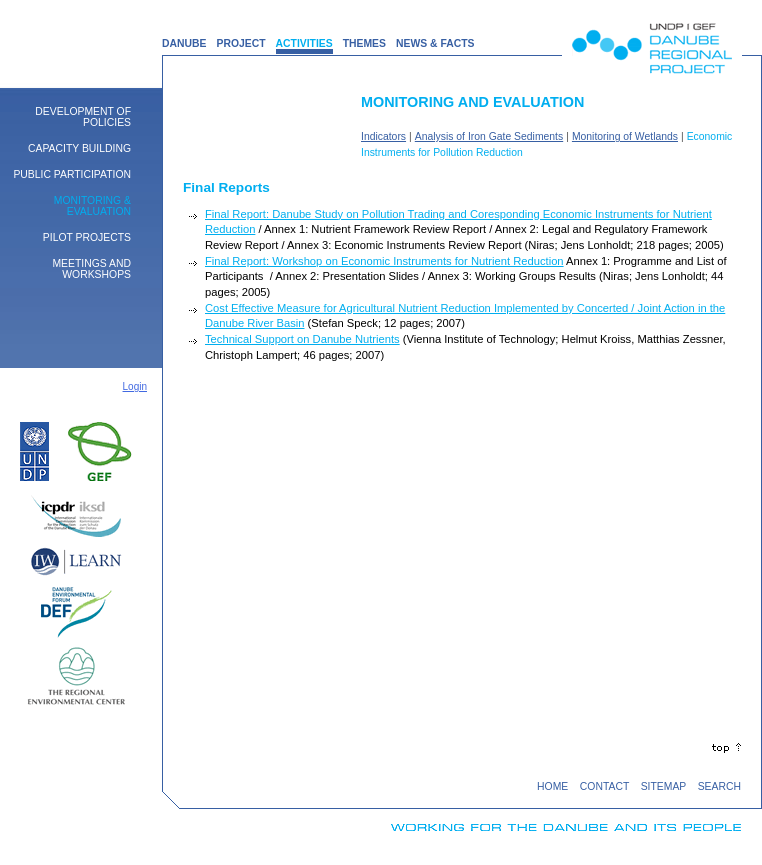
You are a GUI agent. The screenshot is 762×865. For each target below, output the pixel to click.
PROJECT (240, 43)
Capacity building (79, 148)
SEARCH (719, 786)
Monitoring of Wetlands (625, 136)
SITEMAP (663, 786)
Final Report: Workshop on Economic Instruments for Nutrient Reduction (384, 261)
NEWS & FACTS (435, 43)
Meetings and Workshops (91, 269)
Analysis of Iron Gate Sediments (489, 136)
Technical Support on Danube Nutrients (302, 339)
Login (135, 386)
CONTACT (604, 786)
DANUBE (184, 43)
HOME (552, 786)
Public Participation (72, 174)
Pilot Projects (87, 237)
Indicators (383, 136)
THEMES (364, 43)
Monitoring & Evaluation (92, 206)
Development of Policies (83, 117)
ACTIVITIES (304, 43)
